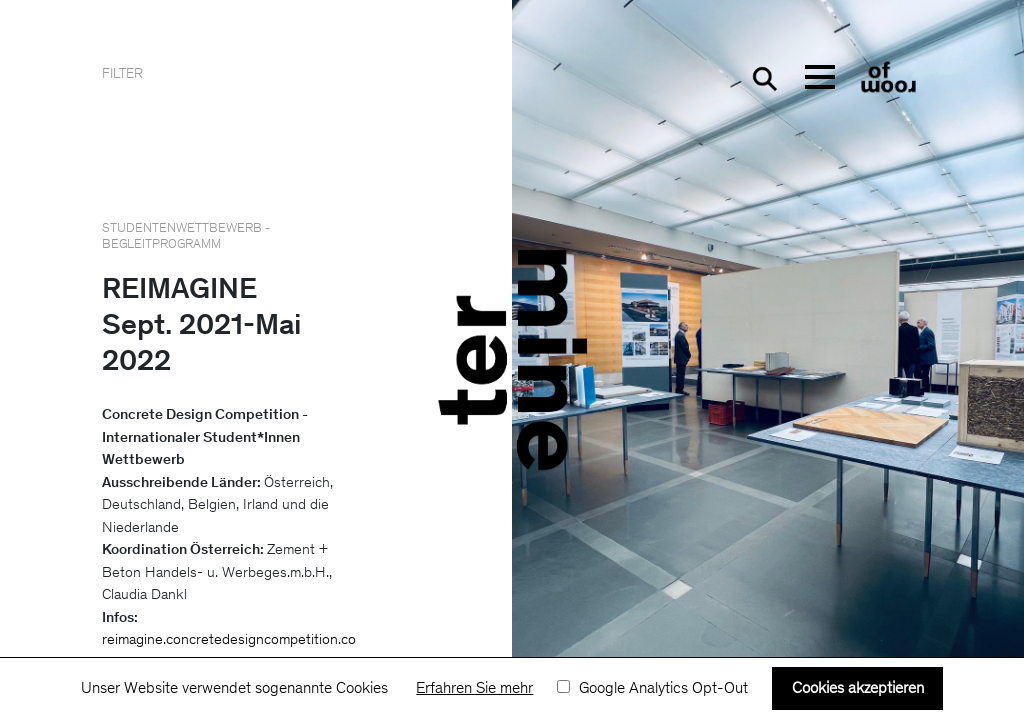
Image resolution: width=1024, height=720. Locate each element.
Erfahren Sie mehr (474, 689)
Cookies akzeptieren (858, 689)
